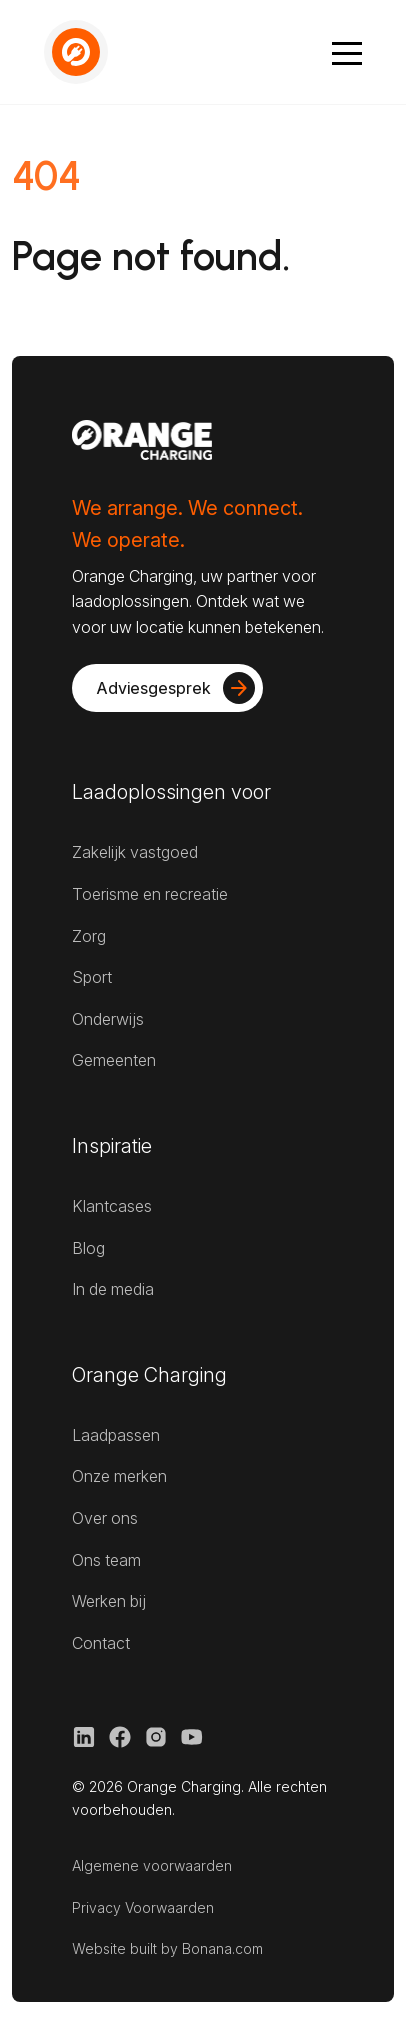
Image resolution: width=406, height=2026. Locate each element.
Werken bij (109, 1601)
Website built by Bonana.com (167, 1948)
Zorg (89, 936)
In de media (113, 1289)
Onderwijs (108, 1019)
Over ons (105, 1518)
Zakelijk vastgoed (135, 852)
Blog (88, 1248)
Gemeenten (114, 1060)
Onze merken (119, 1476)
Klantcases (112, 1206)
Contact (101, 1643)
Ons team (106, 1560)
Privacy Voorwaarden (143, 1907)
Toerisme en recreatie (150, 894)
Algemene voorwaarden (152, 1865)
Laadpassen (116, 1435)
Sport (92, 977)
